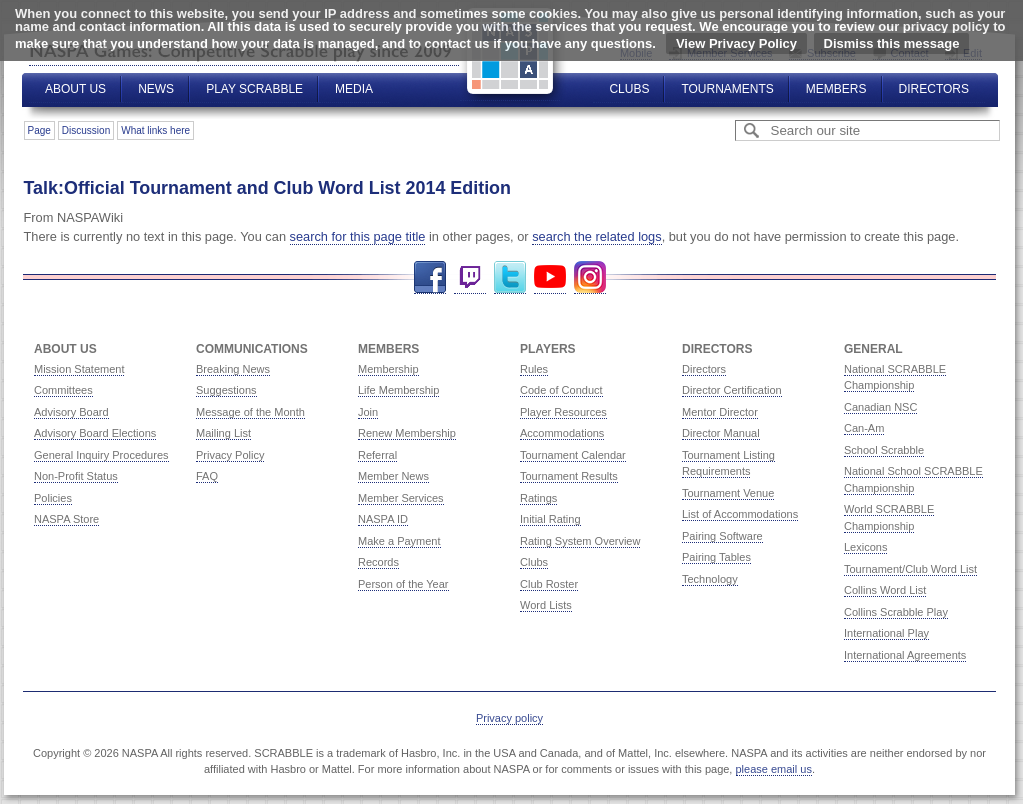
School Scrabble (884, 450)
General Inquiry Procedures (101, 455)
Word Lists (546, 605)
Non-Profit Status (76, 476)
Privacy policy (509, 718)
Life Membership (398, 390)
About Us (75, 89)
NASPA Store (66, 519)
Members (836, 89)
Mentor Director (720, 412)
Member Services (401, 498)
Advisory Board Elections (95, 433)
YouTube (550, 277)
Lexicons (865, 547)
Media (354, 89)
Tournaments (727, 89)
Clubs (629, 89)
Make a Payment (399, 541)
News (156, 89)
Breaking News (233, 369)
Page (39, 130)
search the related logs (596, 236)
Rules (534, 369)
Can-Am (864, 428)
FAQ (207, 476)
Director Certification (732, 390)
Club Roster (549, 584)
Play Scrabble (254, 89)
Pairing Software (722, 536)
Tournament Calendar (573, 455)
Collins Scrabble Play (896, 612)
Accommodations (562, 433)
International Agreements (905, 655)
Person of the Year (403, 584)
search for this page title (358, 236)
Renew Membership (407, 433)
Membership (388, 369)
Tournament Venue (728, 493)
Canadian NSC (880, 407)
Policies (53, 498)
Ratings (538, 498)
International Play (886, 633)
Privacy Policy (230, 455)
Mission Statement (79, 369)
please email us (774, 769)
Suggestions (226, 390)
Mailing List (223, 433)
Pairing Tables (716, 557)
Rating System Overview (580, 541)
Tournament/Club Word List (910, 569)
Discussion (86, 130)
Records (378, 562)
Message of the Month (250, 412)
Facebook (430, 277)
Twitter (510, 277)
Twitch (470, 277)
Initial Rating (550, 519)
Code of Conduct (561, 390)
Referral (377, 455)
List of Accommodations (740, 514)
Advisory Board (71, 412)
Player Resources (563, 412)
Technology (710, 579)
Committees (63, 390)
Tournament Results (569, 476)
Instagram (590, 277)
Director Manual (721, 433)
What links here (155, 130)
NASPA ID (383, 519)
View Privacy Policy (736, 43)
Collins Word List (885, 590)
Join (368, 412)
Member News (393, 476)
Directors (934, 89)
